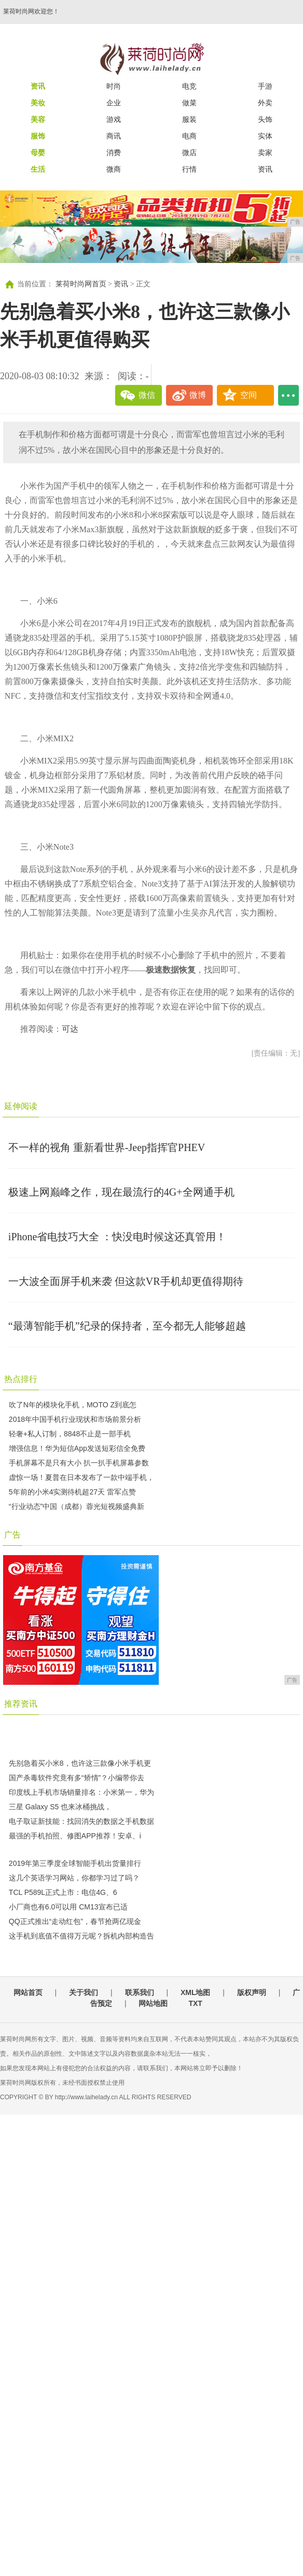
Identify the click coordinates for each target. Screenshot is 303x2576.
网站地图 (153, 2003)
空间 (248, 395)
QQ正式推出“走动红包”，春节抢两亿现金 (75, 1921)
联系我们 (139, 1992)
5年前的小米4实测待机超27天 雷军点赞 (72, 1492)
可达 (70, 1028)
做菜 (189, 103)
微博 (197, 395)
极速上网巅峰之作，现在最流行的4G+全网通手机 (121, 1192)
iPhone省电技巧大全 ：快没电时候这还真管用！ (117, 1236)
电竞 (189, 86)
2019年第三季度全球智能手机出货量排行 (75, 1863)
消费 (113, 152)
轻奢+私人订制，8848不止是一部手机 (70, 1434)
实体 (265, 136)
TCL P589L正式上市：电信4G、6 (63, 1892)
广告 (12, 1534)
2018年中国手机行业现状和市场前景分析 (75, 1419)
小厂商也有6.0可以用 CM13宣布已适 (68, 1907)
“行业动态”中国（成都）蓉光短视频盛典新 (76, 1506)
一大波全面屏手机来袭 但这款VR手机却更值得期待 (125, 1281)
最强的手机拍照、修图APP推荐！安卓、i (75, 1836)
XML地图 (196, 1992)
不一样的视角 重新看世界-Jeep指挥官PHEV (106, 1147)
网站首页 (28, 1992)
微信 (147, 395)
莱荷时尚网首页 (81, 284)
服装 (189, 119)
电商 (189, 136)
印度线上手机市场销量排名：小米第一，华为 (81, 1792)
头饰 (265, 119)
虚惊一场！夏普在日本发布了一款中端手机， (81, 1477)
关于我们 (83, 1992)
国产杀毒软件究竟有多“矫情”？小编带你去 (76, 1778)
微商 (113, 169)
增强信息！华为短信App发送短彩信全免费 (77, 1448)
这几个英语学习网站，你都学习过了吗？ (74, 1878)
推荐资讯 (20, 1703)
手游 (265, 86)
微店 (189, 152)
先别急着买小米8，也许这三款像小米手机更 (80, 1763)
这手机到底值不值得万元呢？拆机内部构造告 (81, 1936)
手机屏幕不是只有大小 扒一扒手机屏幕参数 (79, 1463)
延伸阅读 (20, 1106)
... (288, 395)
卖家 (265, 152)
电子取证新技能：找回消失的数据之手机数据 (81, 1821)
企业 (113, 103)
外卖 (265, 103)
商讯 (113, 136)
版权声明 (251, 1992)
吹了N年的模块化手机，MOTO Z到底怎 (72, 1405)
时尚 (113, 86)
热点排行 (20, 1379)
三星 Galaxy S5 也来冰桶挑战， (60, 1807)
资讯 (265, 169)
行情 (189, 169)
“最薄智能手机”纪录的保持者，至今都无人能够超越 (127, 1326)
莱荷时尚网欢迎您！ (31, 11)
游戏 (113, 119)
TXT (195, 2003)
